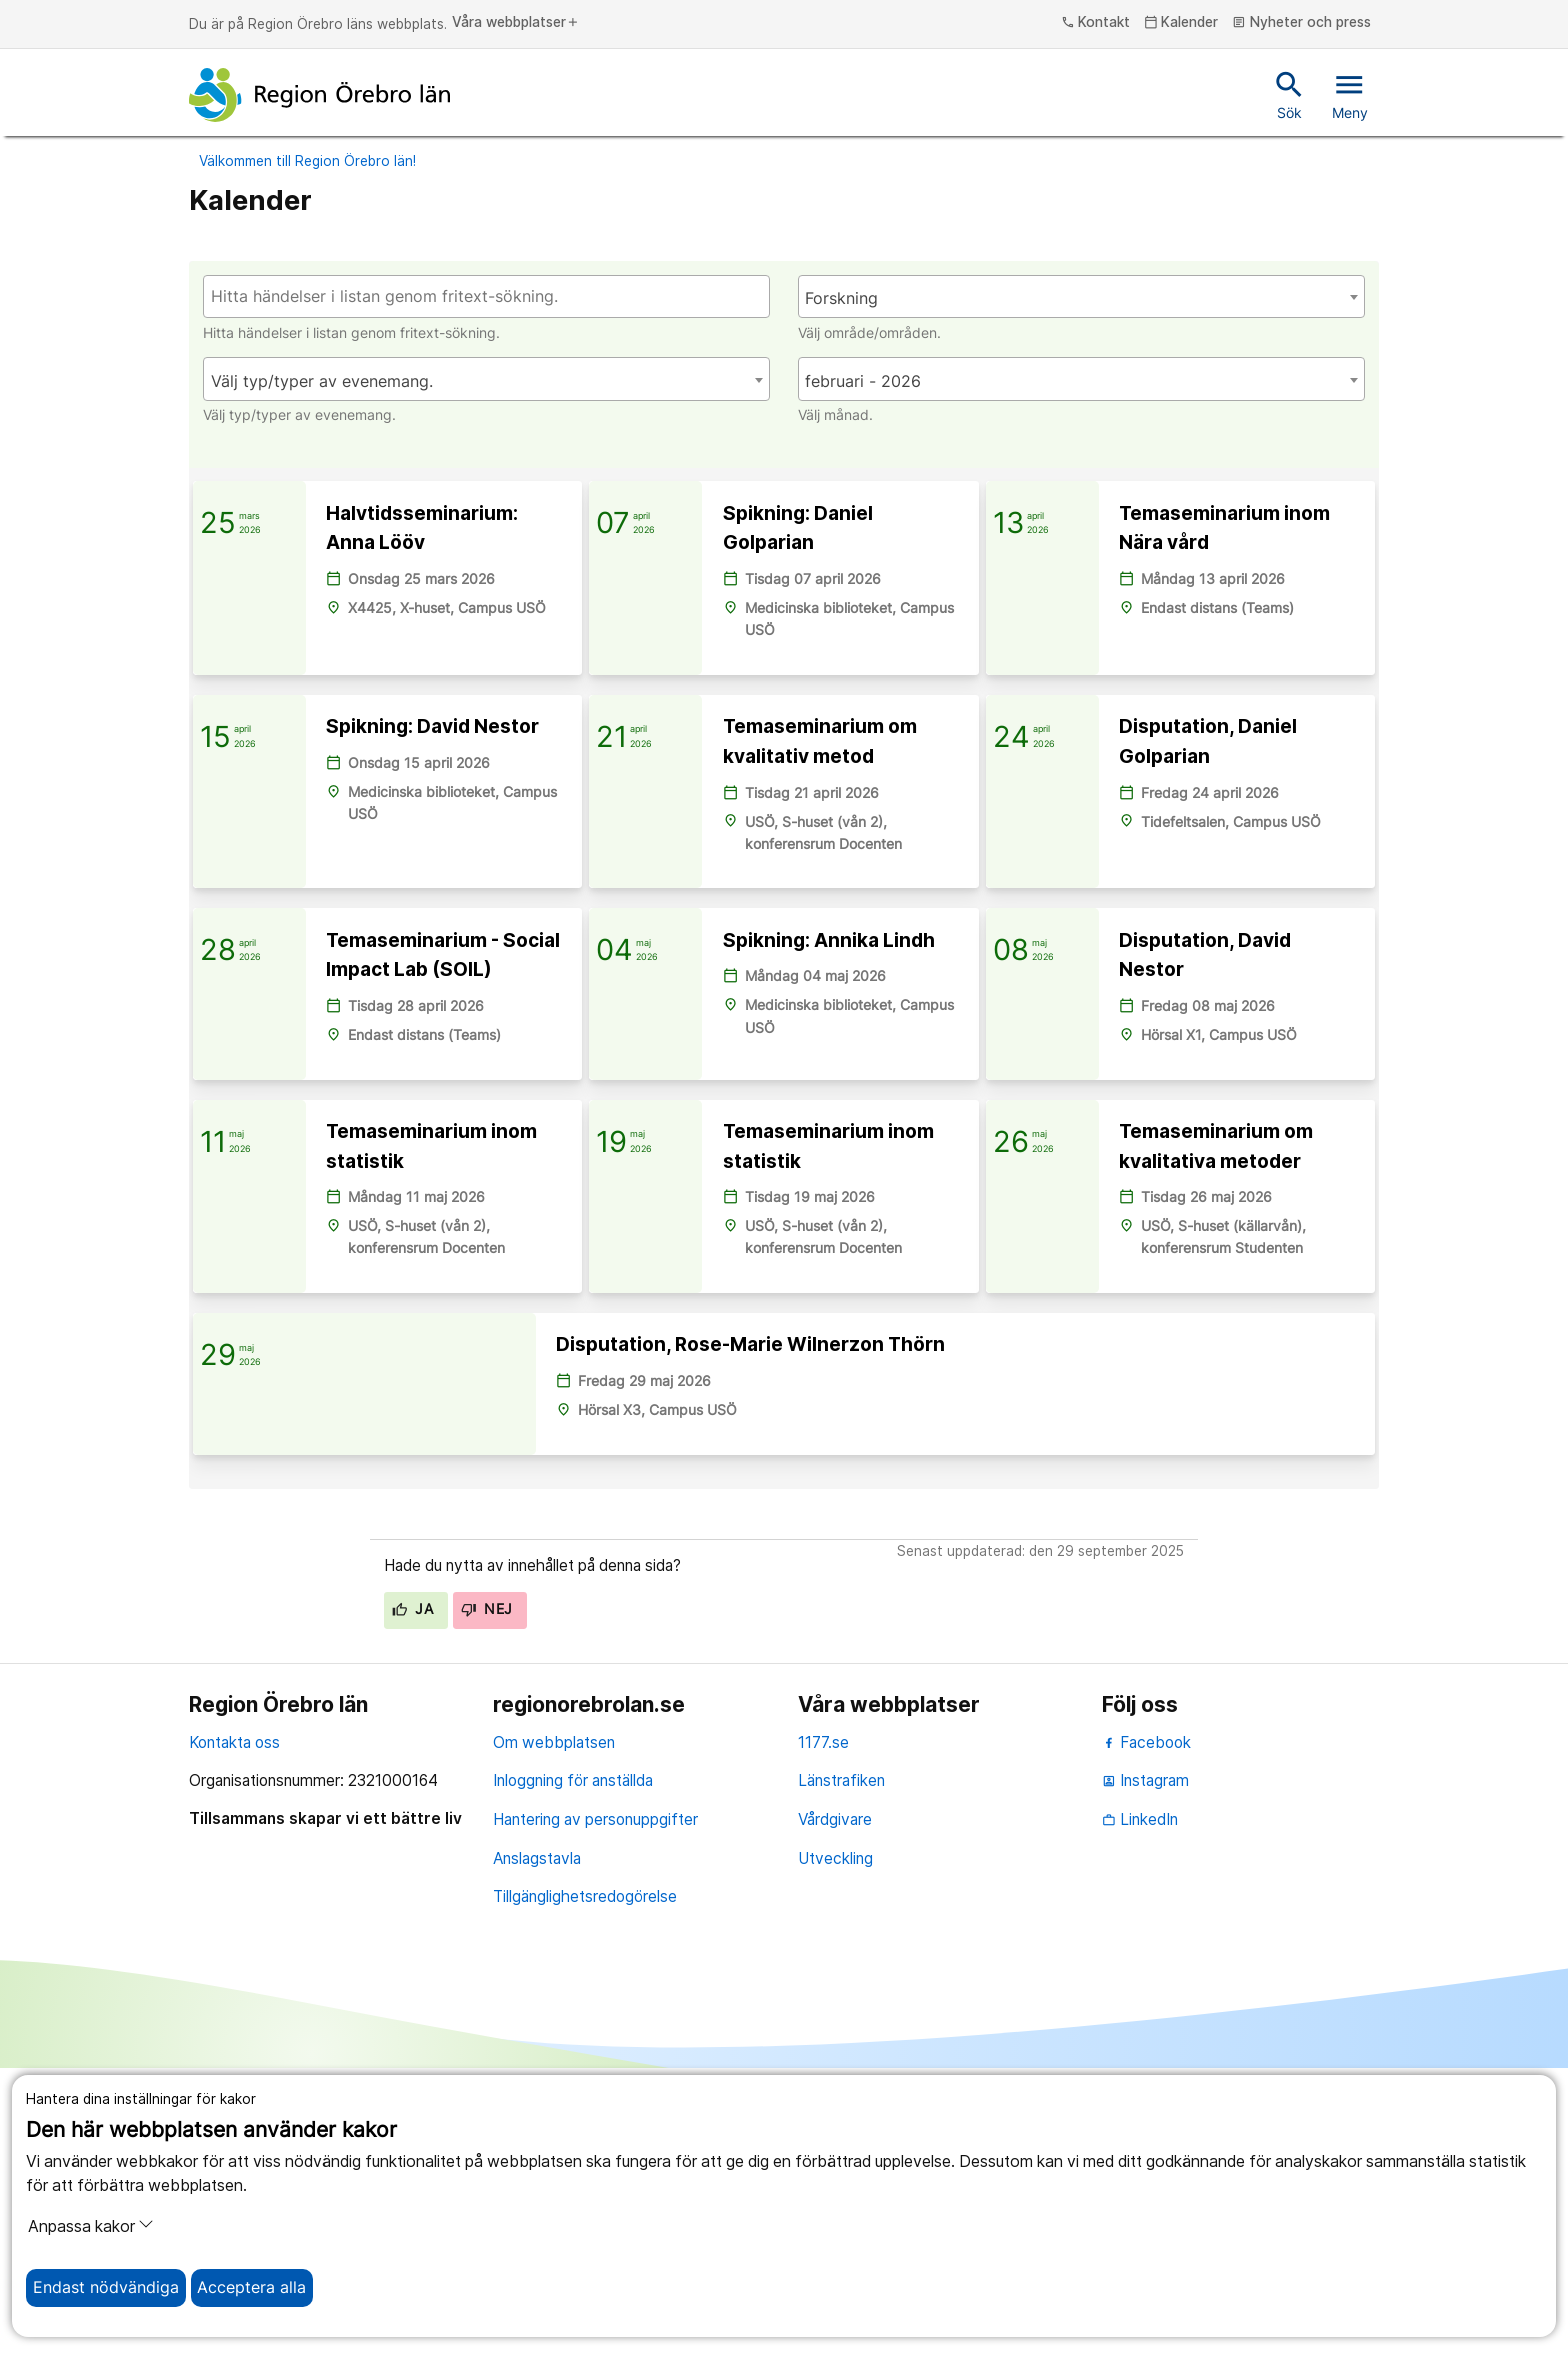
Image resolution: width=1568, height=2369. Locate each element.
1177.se (823, 2042)
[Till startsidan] (320, 95)
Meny (1350, 94)
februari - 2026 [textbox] (863, 381)
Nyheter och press (1301, 23)
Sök (1289, 94)
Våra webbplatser (516, 23)
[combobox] (1081, 296)
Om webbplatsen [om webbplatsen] (554, 2042)
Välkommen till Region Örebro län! (307, 161)
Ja (412, 1910)
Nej (487, 1910)
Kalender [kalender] (1181, 23)
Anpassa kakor (91, 2226)
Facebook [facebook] (1146, 2042)
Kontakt (1096, 23)
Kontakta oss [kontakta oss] (234, 2042)
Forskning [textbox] (841, 298)
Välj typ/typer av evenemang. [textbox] (322, 381)
